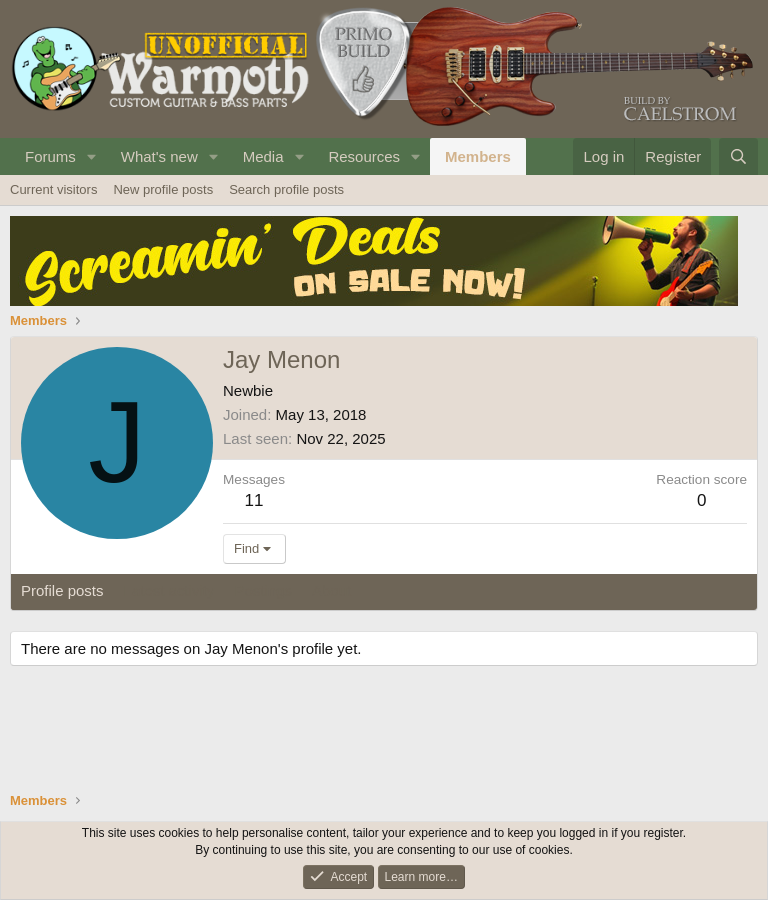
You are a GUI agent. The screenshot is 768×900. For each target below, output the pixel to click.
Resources (364, 156)
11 (254, 500)
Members (478, 156)
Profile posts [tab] (62, 590)
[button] (92, 156)
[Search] (738, 156)
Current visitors (53, 189)
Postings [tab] (263, 590)
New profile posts (163, 189)
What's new (159, 156)
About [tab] (331, 590)
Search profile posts (286, 189)
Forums (50, 156)
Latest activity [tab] (169, 590)
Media (263, 156)
